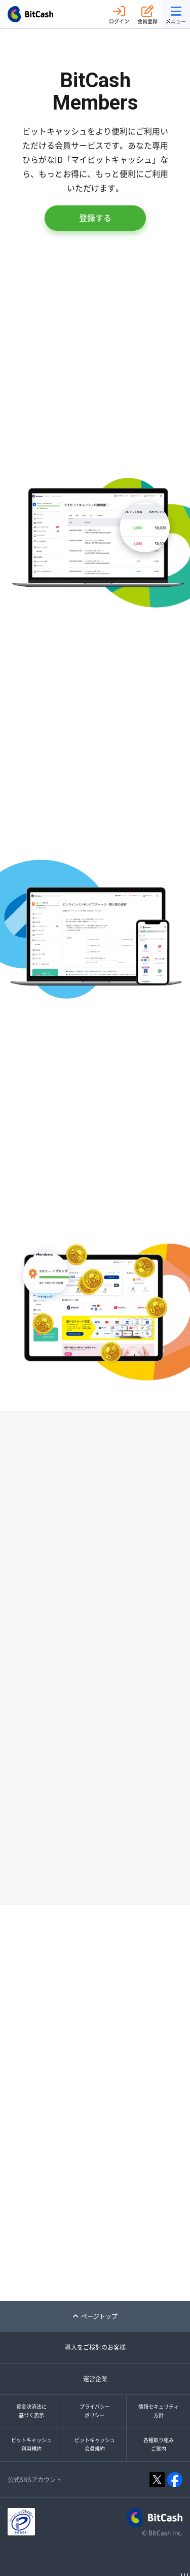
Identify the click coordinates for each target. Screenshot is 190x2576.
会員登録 (147, 14)
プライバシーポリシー (95, 2411)
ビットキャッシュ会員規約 (94, 2445)
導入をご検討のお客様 (95, 2347)
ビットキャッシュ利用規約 (31, 2445)
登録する (95, 218)
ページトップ (95, 2316)
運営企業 (95, 2379)
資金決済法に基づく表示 (31, 2411)
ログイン (119, 14)
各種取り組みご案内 (158, 2445)
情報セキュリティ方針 (158, 2411)
